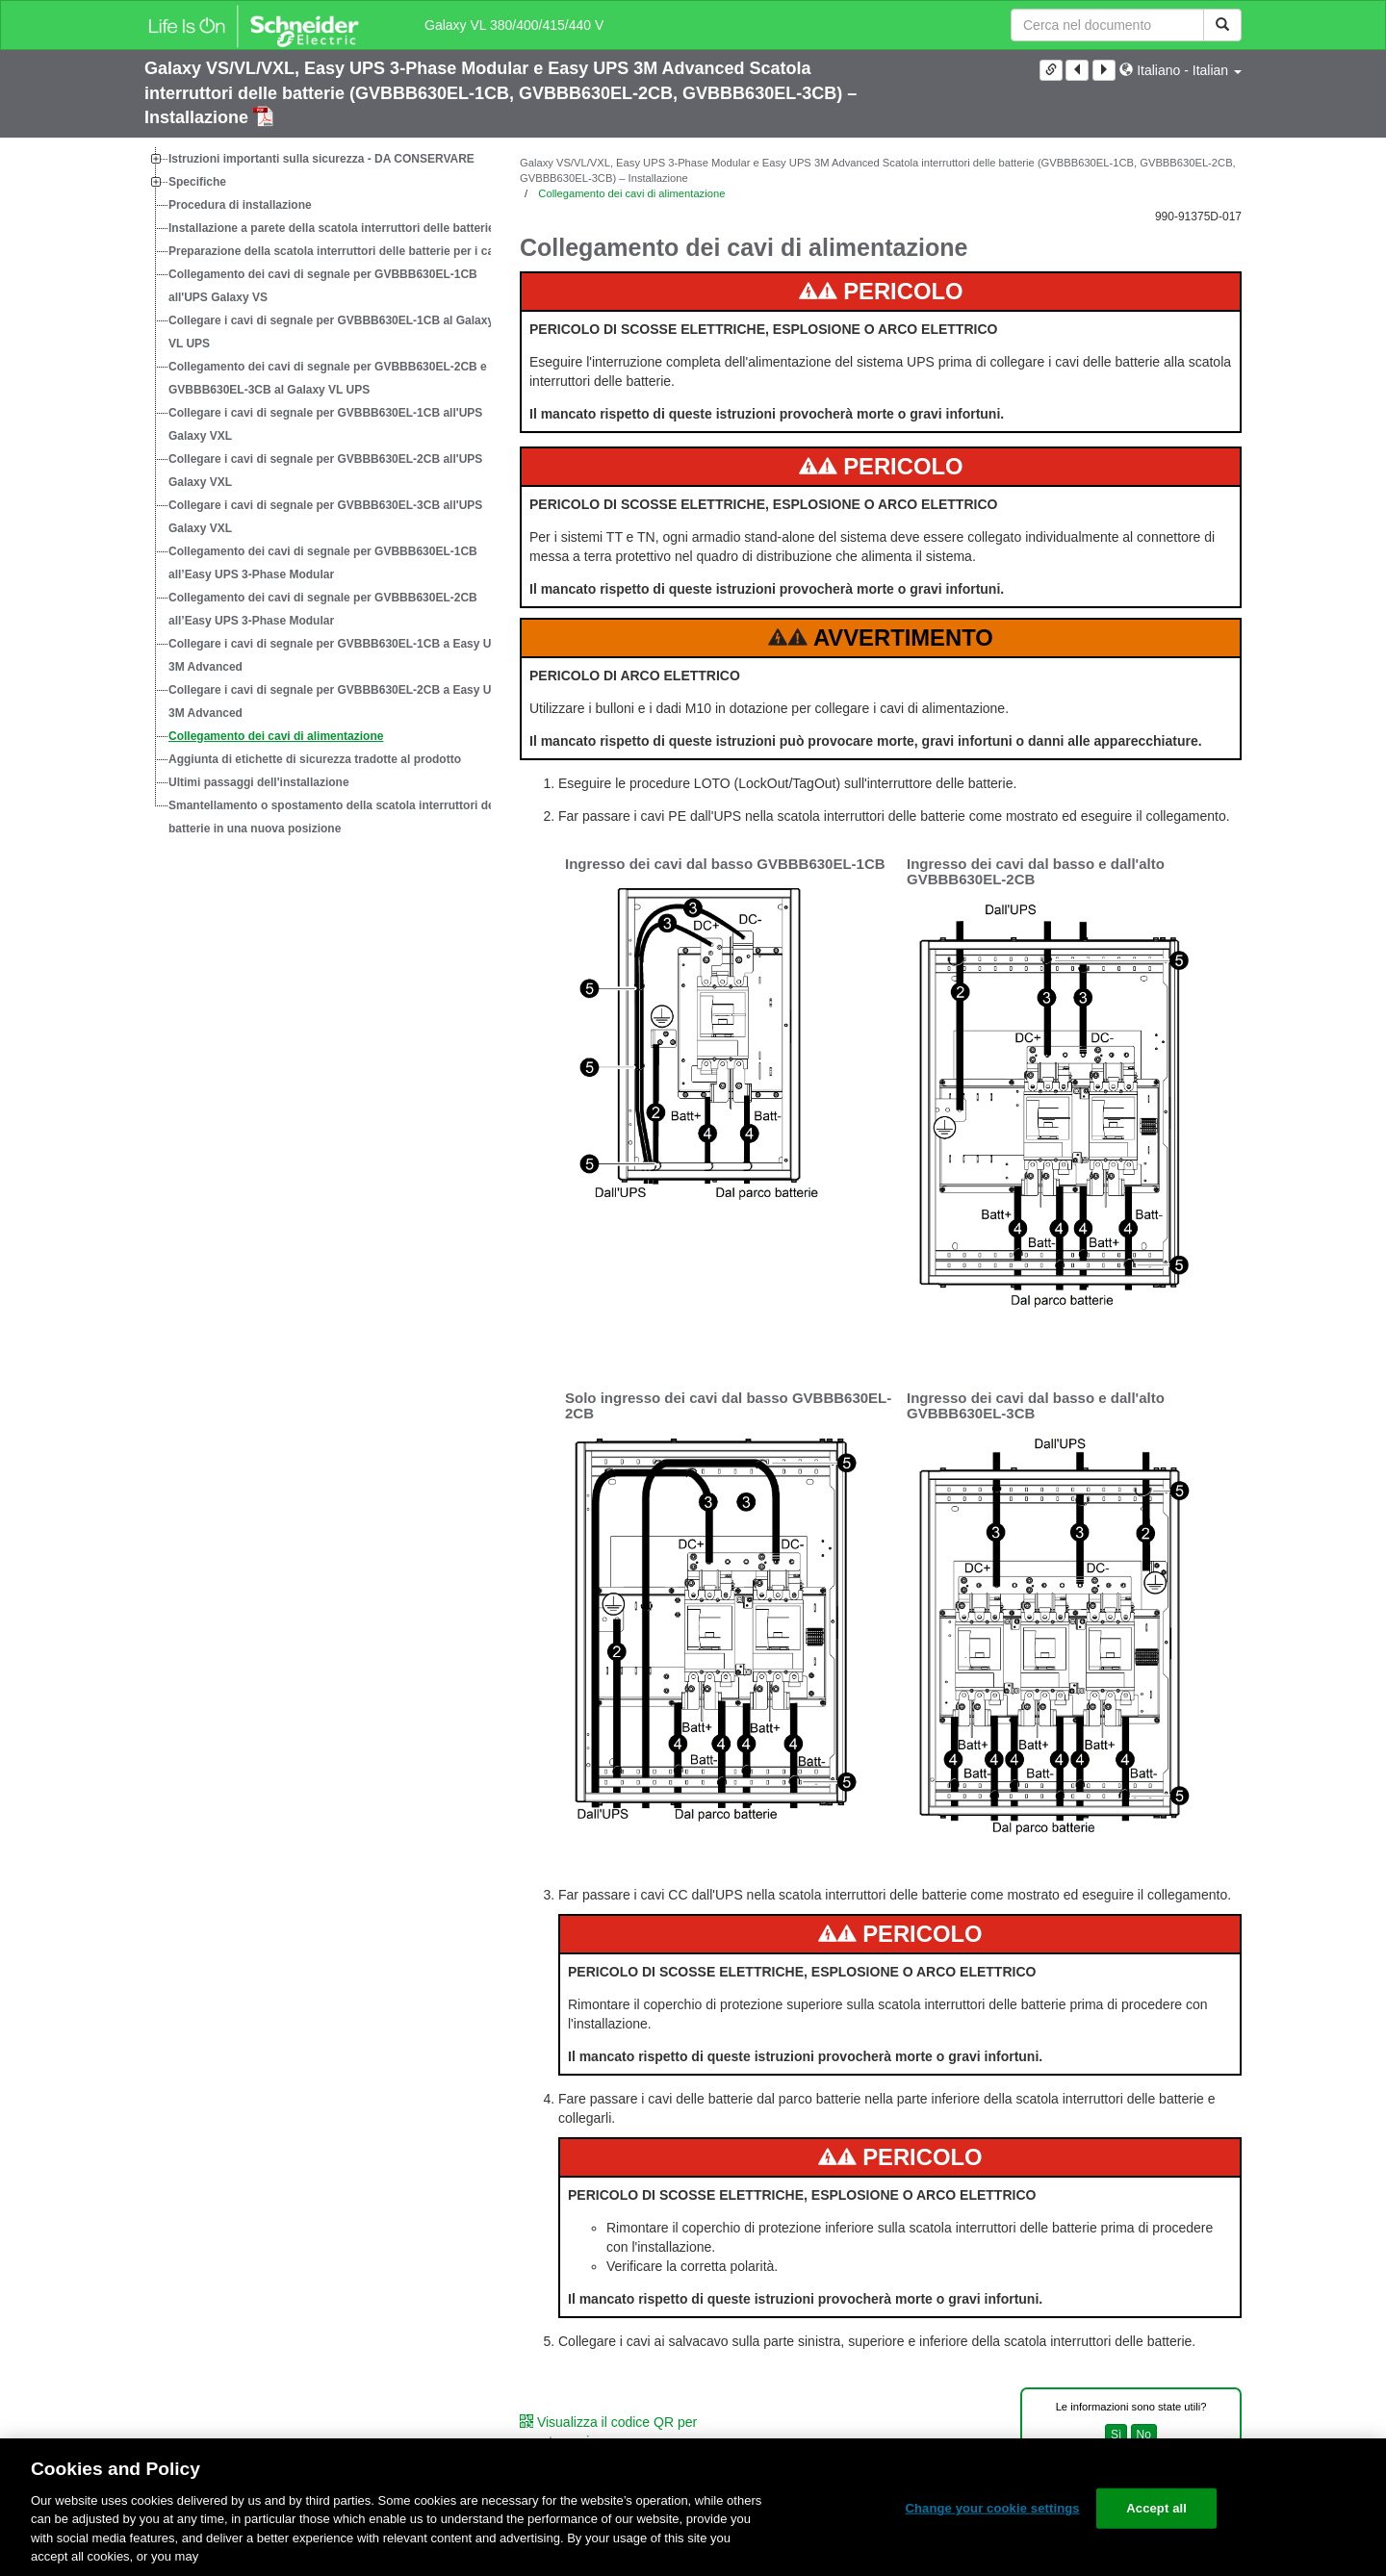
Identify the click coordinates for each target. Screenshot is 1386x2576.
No (1144, 2434)
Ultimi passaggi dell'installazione (258, 782)
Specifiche (197, 182)
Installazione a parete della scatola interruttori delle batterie (331, 228)
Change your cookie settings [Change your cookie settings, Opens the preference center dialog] (992, 2508)
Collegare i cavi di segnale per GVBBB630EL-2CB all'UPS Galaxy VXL (325, 470)
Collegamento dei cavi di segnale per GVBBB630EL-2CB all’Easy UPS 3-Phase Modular (322, 609)
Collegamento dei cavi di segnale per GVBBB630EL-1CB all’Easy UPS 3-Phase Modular (322, 563)
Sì (1116, 2434)
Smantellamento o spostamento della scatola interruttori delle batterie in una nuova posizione (337, 817)
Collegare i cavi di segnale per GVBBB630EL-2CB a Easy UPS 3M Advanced (337, 701)
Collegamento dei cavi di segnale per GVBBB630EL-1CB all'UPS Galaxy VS (322, 286)
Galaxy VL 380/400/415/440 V (513, 25)
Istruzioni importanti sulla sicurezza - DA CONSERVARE (321, 159)
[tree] (317, 493)
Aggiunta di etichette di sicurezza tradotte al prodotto (314, 759)
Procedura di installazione (240, 205)
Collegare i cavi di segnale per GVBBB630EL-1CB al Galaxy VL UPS (331, 332)
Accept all (1156, 2508)
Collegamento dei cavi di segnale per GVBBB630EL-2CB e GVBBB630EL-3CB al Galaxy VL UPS (327, 378)
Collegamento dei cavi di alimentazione (275, 736)
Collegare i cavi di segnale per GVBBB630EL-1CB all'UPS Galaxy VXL (325, 424)
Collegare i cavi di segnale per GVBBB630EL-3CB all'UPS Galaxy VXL (325, 516)
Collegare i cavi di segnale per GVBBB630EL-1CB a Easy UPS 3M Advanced (337, 655)
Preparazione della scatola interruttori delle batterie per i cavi (335, 251)
